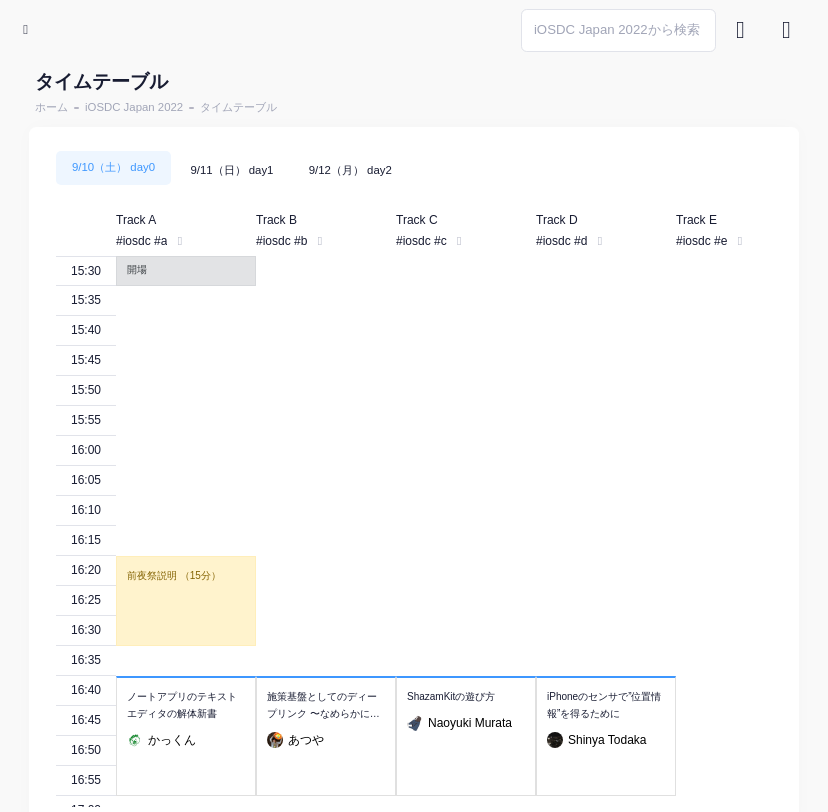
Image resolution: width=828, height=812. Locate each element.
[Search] (618, 30)
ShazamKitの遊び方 (451, 696)
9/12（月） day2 (350, 170)
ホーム (51, 107)
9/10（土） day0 (113, 167)
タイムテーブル (238, 107)
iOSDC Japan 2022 (134, 107)
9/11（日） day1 (231, 170)
